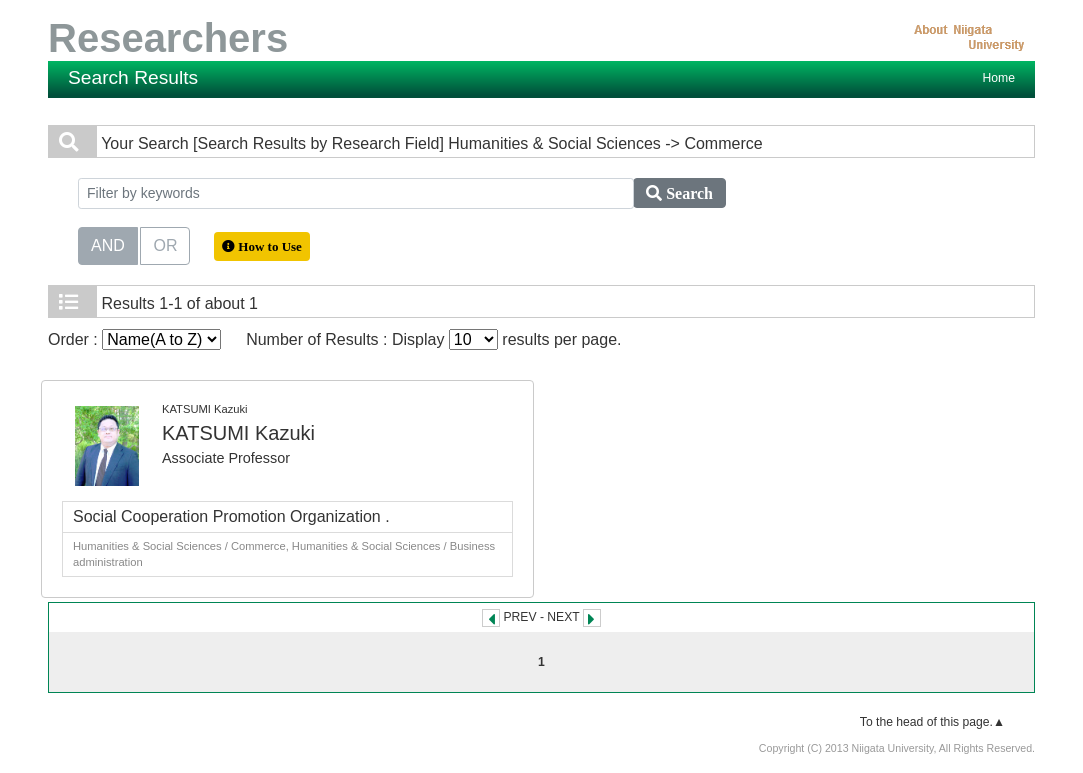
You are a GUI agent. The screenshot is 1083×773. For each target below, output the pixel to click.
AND (108, 244)
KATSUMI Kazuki (238, 433)
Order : (134, 339)
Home (999, 78)
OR (165, 244)
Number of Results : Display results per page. (433, 339)
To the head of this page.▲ (932, 722)
